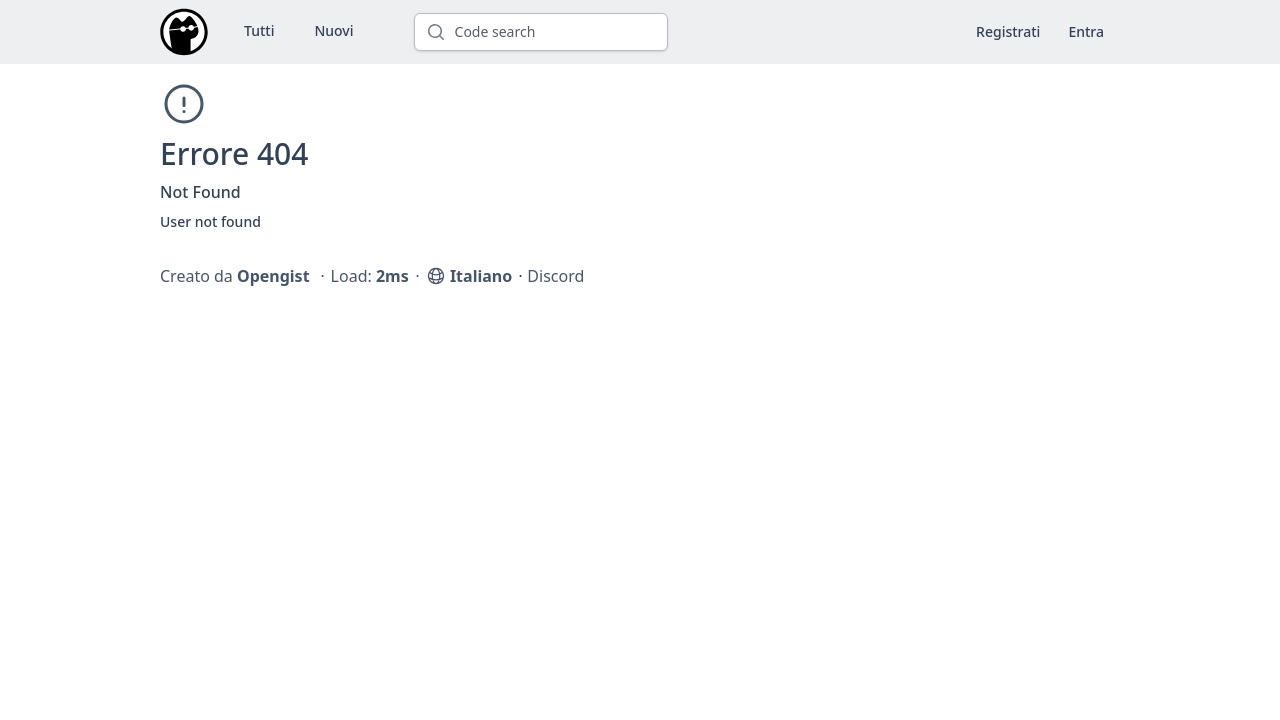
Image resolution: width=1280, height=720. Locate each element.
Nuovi (333, 30)
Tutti (259, 30)
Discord (555, 276)
